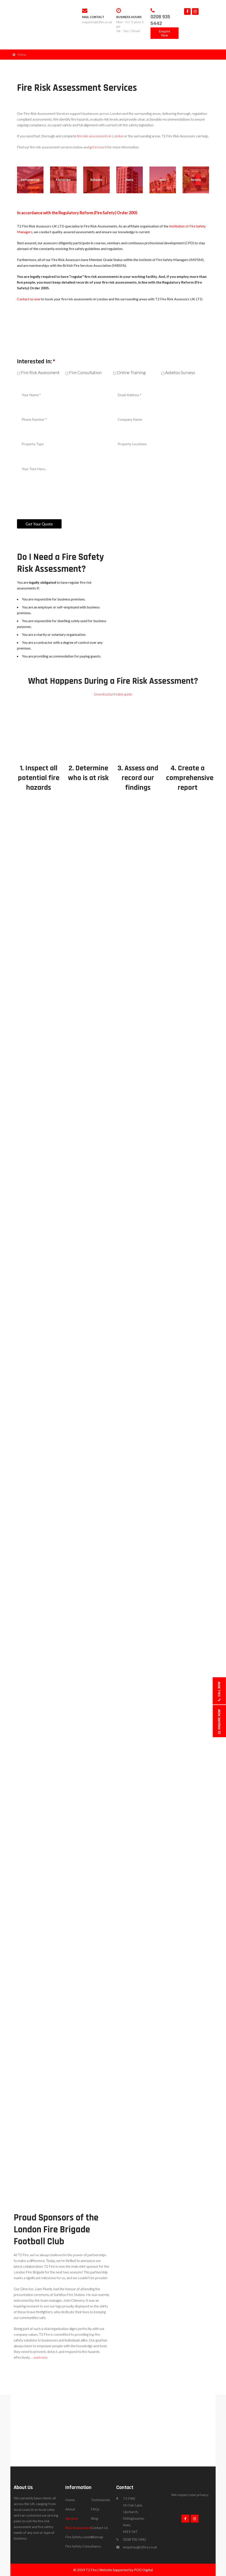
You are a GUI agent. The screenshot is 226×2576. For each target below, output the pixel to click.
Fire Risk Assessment (40, 372)
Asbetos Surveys (180, 372)
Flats (130, 180)
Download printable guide (113, 694)
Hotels (196, 180)
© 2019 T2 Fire (85, 2570)
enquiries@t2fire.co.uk (140, 2547)
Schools (96, 180)
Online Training (131, 372)
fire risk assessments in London (100, 136)
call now (219, 1689)
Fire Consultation (85, 372)
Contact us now (28, 299)
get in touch (98, 147)
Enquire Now (164, 33)
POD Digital (143, 2570)
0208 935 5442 (160, 20)
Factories (63, 180)
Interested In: (36, 362)
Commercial (30, 180)
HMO (162, 180)
